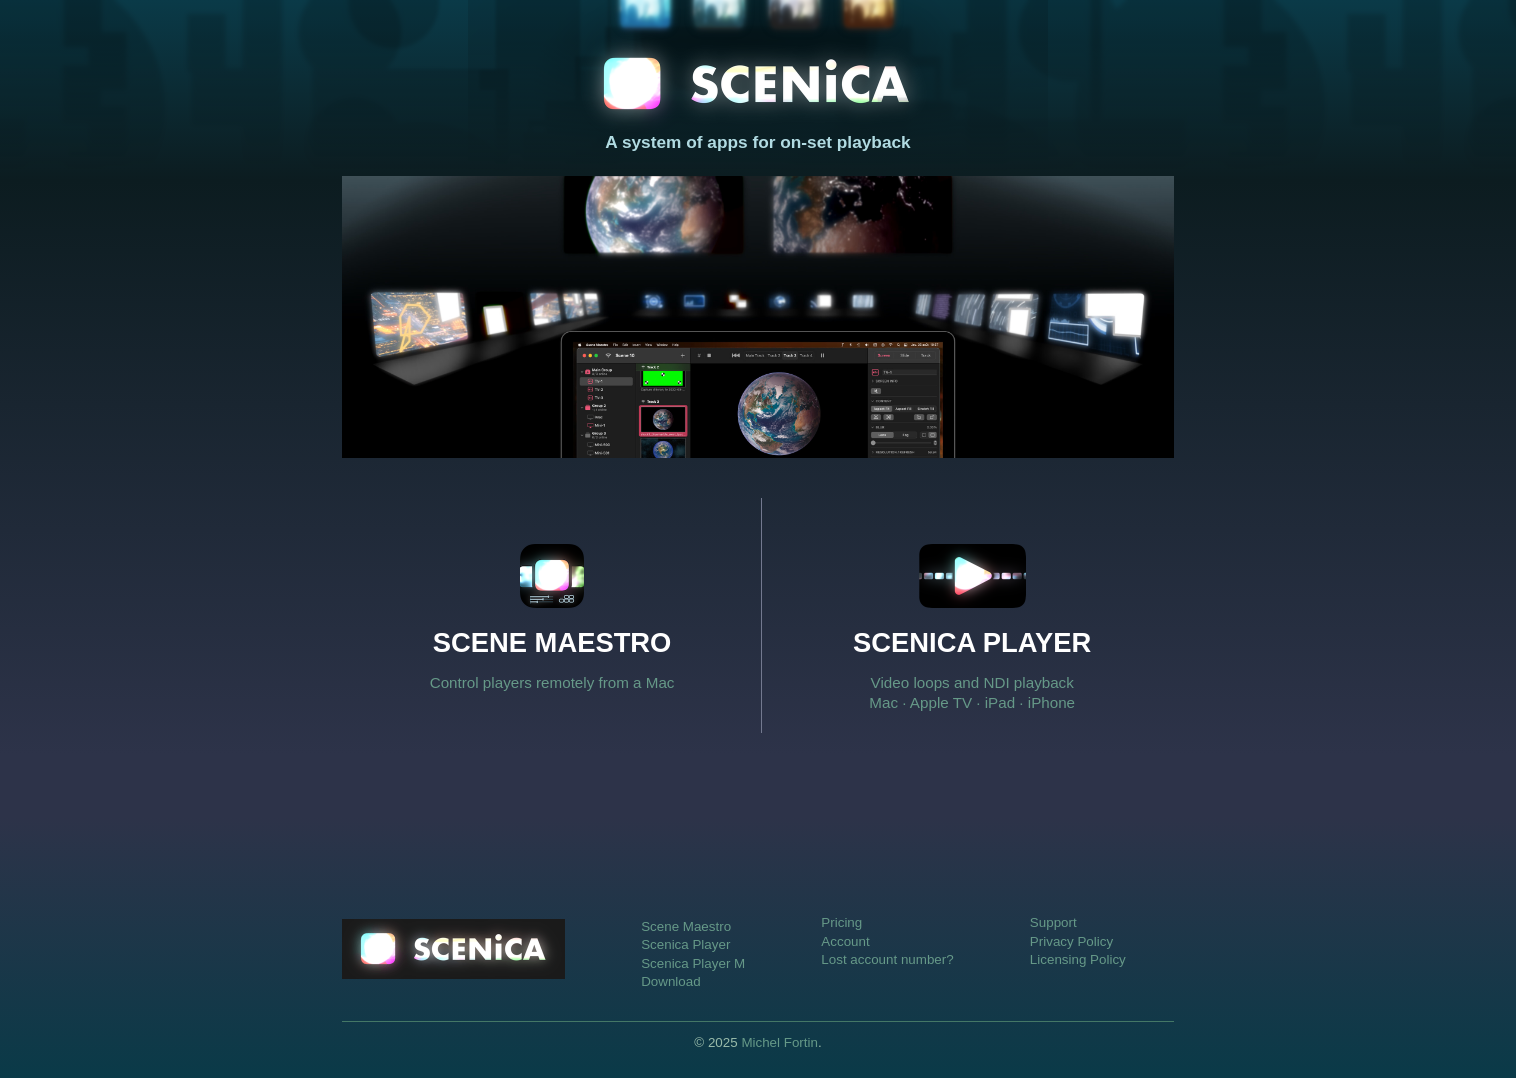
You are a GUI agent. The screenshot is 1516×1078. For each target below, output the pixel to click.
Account (845, 941)
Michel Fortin (779, 1042)
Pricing (841, 922)
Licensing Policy (1078, 959)
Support (1053, 922)
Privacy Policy (1071, 941)
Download (670, 981)
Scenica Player (685, 944)
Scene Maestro (686, 926)
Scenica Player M (693, 963)
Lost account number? (887, 959)
